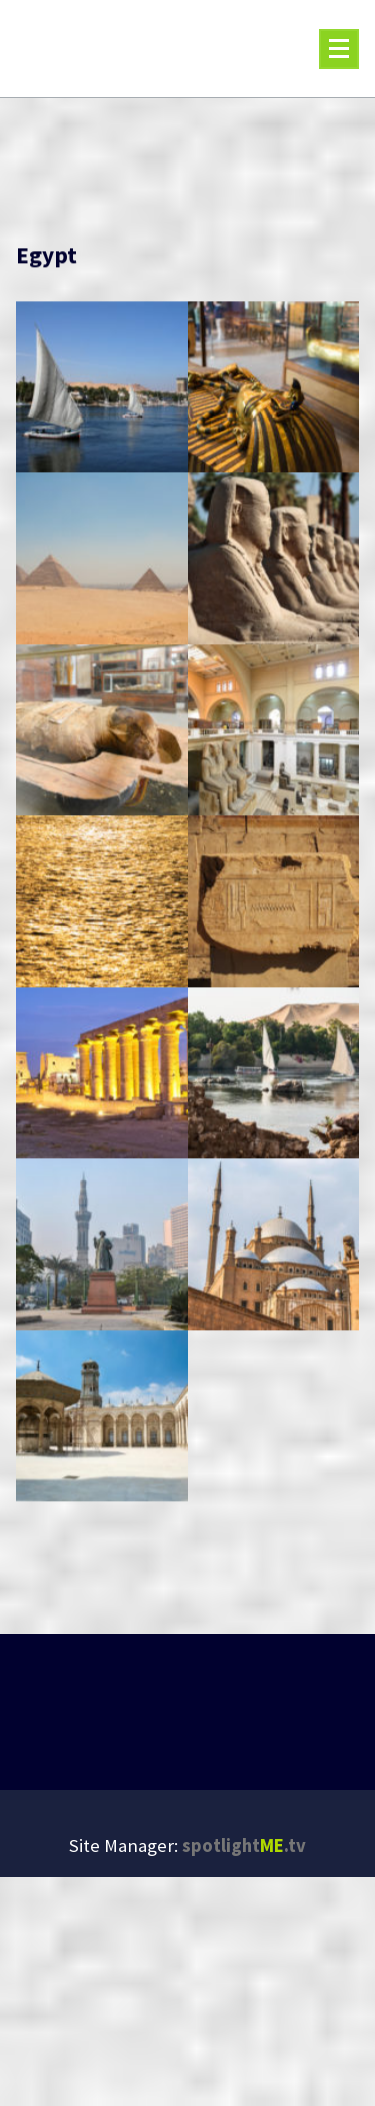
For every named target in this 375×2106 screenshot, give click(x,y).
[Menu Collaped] (339, 49)
